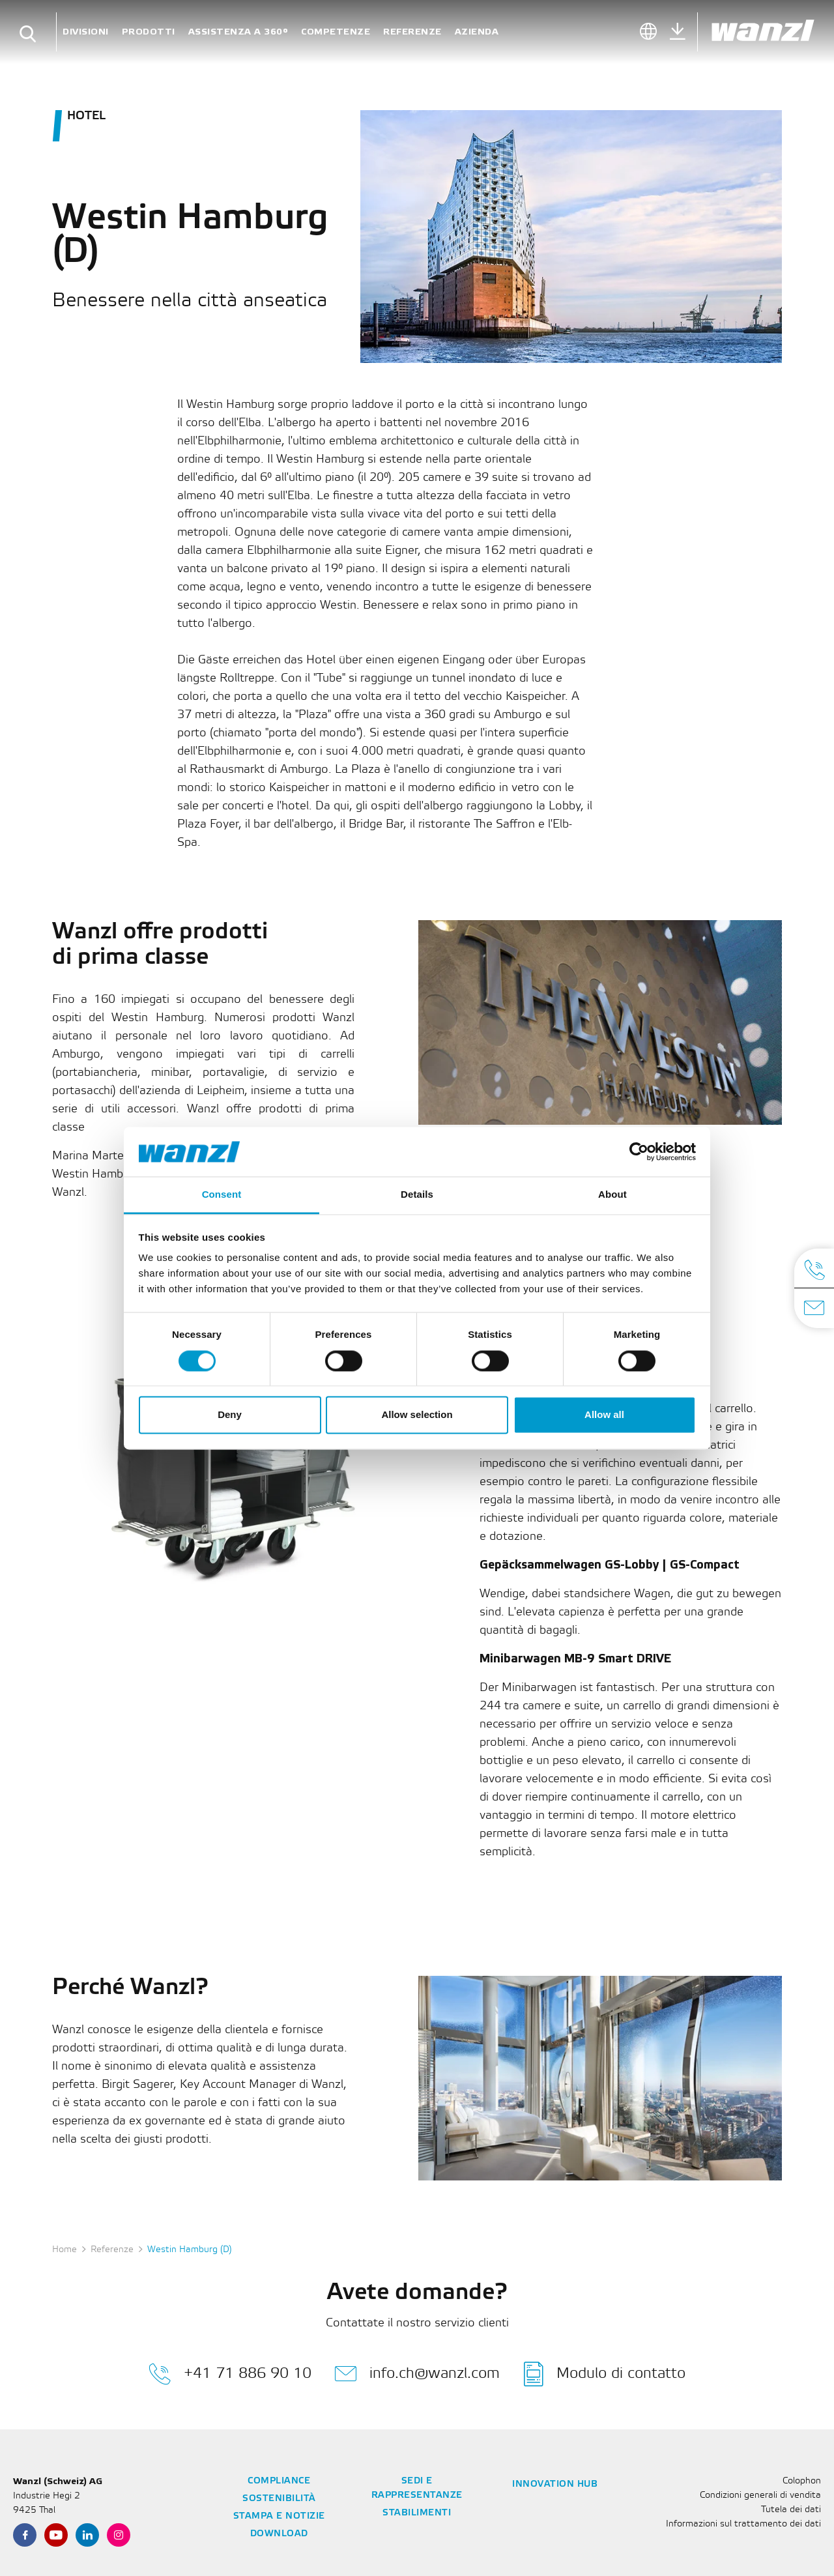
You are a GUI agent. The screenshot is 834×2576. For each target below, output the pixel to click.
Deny (230, 1415)
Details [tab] (417, 1194)
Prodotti (148, 31)
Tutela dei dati (791, 2510)
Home (64, 2250)
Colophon (802, 2481)
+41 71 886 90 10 (230, 2374)
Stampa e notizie (279, 2516)
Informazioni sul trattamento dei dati (743, 2524)
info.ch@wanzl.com (417, 2374)
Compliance (279, 2481)
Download (279, 2534)
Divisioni (86, 31)
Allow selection (416, 1415)
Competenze (335, 31)
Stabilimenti (416, 2513)
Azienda (477, 31)
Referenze (412, 31)
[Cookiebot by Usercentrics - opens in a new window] (639, 1151)
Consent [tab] (222, 1194)
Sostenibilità (279, 2499)
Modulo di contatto (604, 2374)
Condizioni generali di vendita (760, 2495)
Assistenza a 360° (238, 31)
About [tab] (612, 1194)
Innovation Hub (554, 2484)
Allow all (604, 1415)
